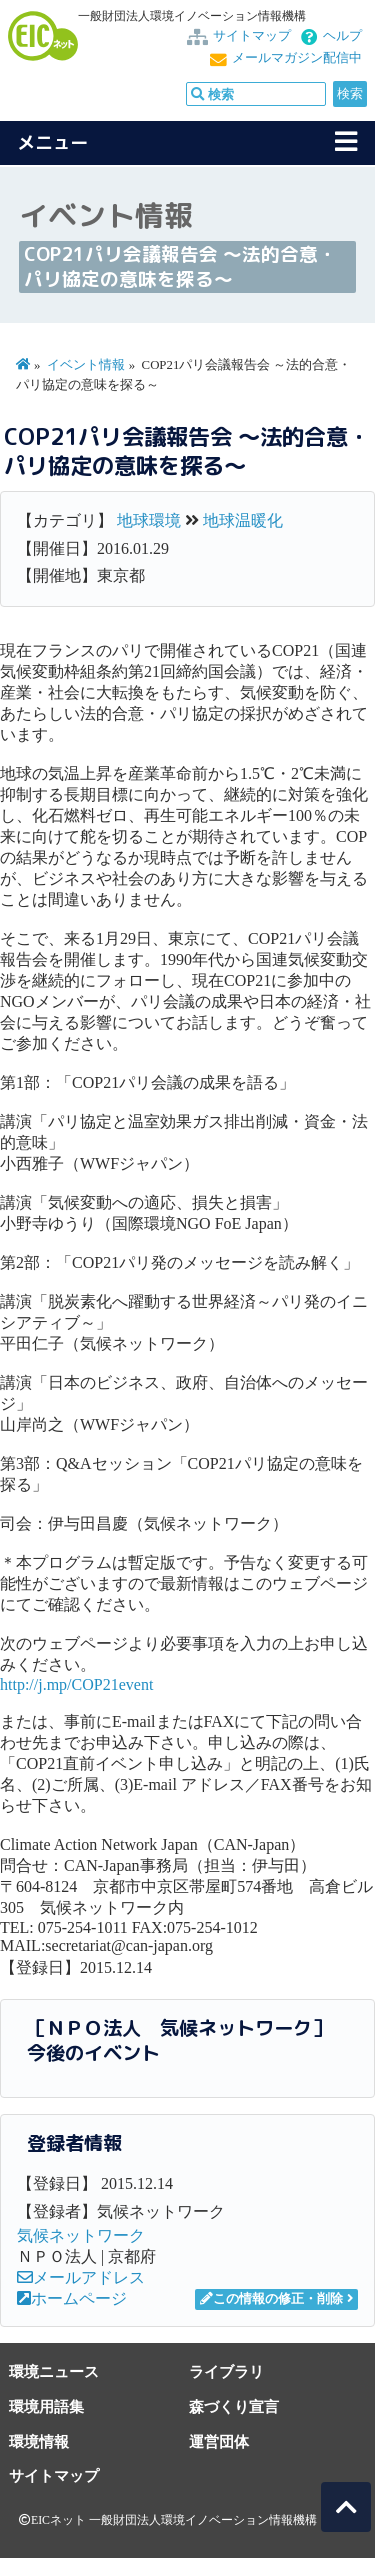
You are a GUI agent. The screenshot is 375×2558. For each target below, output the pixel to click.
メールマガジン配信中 (297, 58)
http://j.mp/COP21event (76, 1684)
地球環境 (149, 520)
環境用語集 (46, 2406)
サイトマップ (252, 36)
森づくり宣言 (234, 2406)
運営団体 (219, 2441)
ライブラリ (226, 2371)
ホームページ (72, 2298)
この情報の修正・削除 (271, 2299)
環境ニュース (54, 2371)
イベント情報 (86, 365)
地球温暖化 (243, 520)
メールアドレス (81, 2277)
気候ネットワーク (81, 2235)
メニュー (53, 142)
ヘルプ (342, 36)
